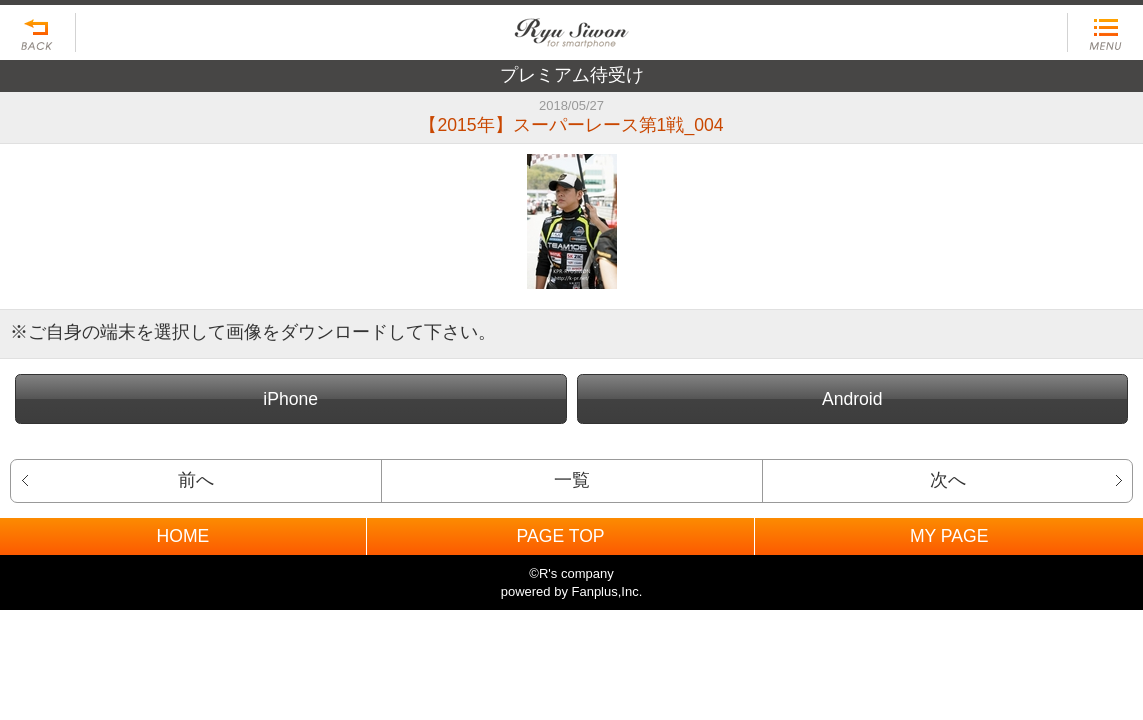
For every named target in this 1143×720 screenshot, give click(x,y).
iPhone (290, 399)
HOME (182, 536)
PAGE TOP (561, 536)
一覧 (572, 480)
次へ (948, 480)
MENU (1105, 32)
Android (852, 399)
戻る (38, 32)
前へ (196, 480)
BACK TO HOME (571, 27)
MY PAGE (949, 536)
